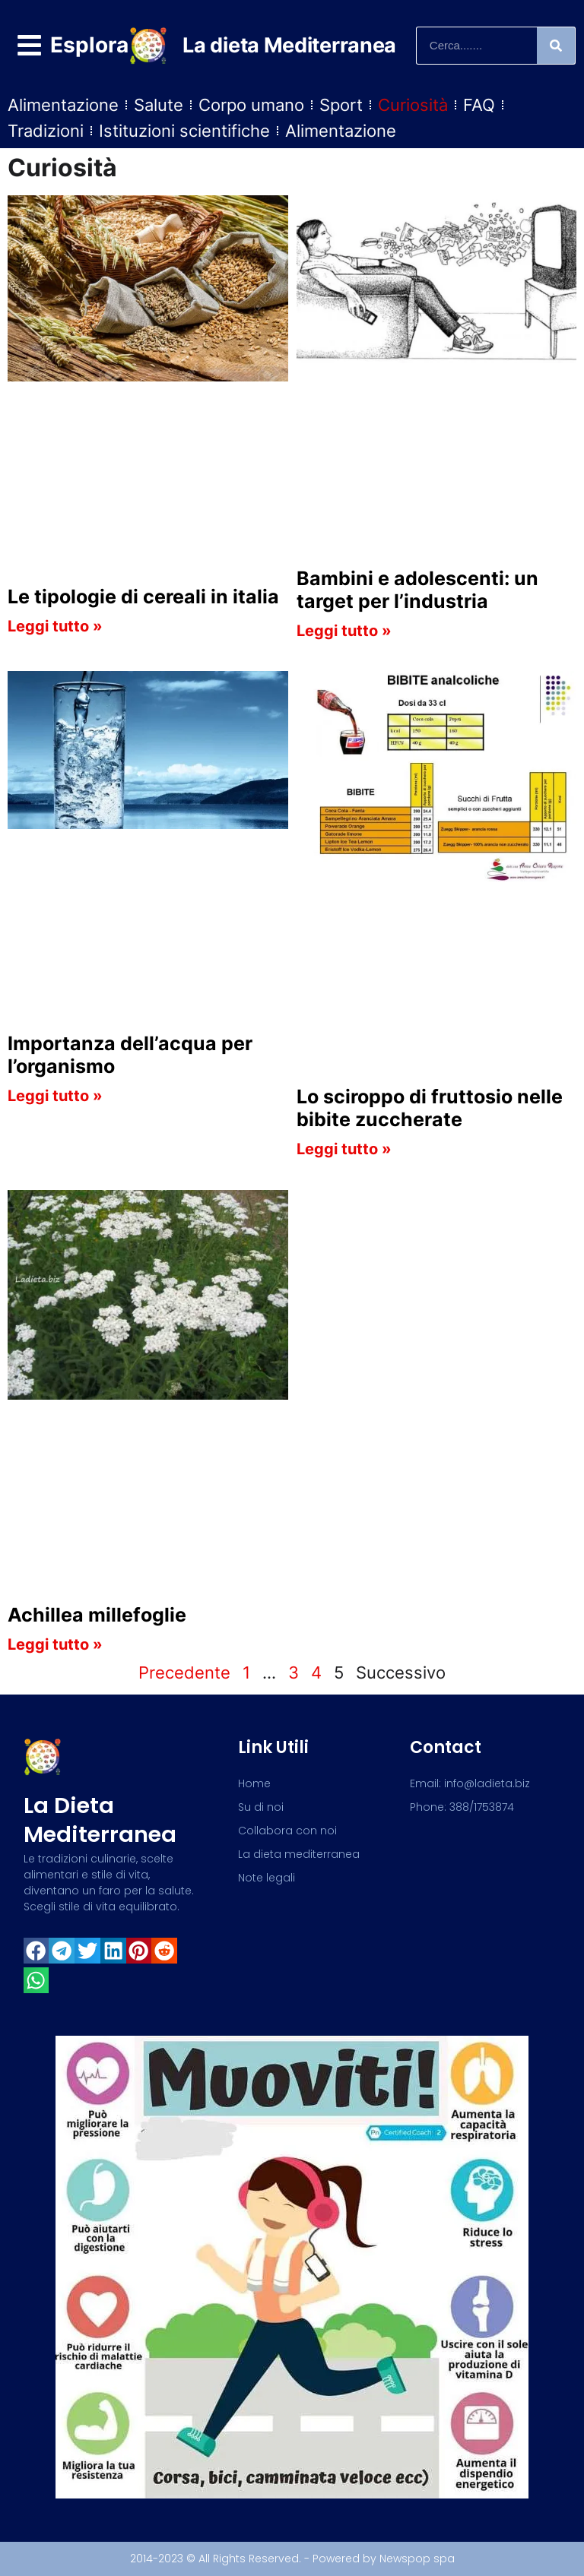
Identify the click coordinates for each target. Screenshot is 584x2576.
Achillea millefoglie (97, 1614)
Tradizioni (46, 131)
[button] (36, 1951)
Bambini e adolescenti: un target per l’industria (417, 589)
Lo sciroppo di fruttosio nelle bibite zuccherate (430, 1108)
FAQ (479, 105)
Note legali (266, 1877)
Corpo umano (251, 105)
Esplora (89, 45)
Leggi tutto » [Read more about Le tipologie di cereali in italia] (55, 626)
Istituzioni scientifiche (184, 131)
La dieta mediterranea (100, 1820)
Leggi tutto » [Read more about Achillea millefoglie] (55, 1644)
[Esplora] (29, 45)
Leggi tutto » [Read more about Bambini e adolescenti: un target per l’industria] (344, 631)
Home (254, 1783)
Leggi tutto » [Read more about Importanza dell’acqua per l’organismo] (55, 1096)
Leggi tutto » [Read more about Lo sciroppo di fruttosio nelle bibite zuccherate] (344, 1149)
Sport (341, 105)
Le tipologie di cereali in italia (143, 596)
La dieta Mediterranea (289, 45)
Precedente (184, 1672)
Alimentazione (63, 105)
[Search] (556, 45)
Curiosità (413, 105)
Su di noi (261, 1807)
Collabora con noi (287, 1830)
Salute (158, 105)
